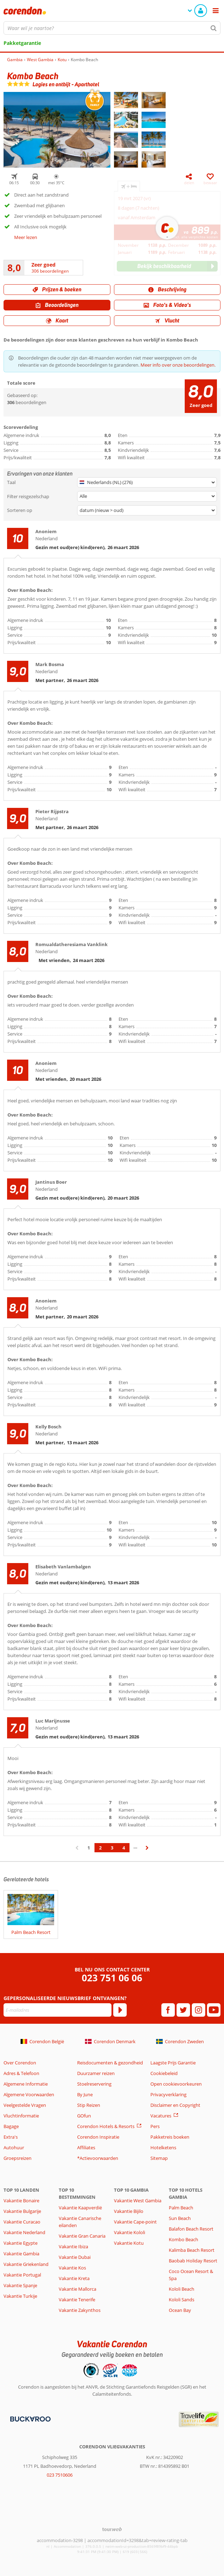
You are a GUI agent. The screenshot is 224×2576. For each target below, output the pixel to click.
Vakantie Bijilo (128, 2211)
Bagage (11, 2126)
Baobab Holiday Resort (193, 2260)
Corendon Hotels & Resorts (105, 2126)
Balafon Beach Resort (191, 2229)
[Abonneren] (120, 2010)
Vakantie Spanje (20, 2285)
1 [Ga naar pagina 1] (88, 1847)
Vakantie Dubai (75, 2257)
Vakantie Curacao (22, 2222)
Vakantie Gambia (21, 2253)
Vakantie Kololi (129, 2232)
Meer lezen (25, 237)
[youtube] (213, 2010)
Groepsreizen (17, 2158)
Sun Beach (180, 2218)
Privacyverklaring (168, 2094)
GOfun (84, 2115)
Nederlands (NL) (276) (106, 482)
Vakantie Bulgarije (22, 2211)
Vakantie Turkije (20, 2296)
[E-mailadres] (57, 2010)
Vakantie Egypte (21, 2243)
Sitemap (159, 2158)
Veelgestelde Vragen (25, 2105)
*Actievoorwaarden (97, 2158)
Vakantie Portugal (22, 2275)
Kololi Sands (181, 2299)
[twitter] (183, 2010)
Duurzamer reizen (96, 2073)
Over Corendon (20, 2062)
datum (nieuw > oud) (102, 510)
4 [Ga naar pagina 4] (123, 1847)
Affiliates (86, 2147)
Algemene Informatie (26, 2084)
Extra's (11, 2137)
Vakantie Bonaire (21, 2200)
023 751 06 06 (112, 1977)
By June (85, 2094)
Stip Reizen (88, 2105)
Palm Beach (181, 2207)
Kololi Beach (181, 2289)
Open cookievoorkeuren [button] (176, 2084)
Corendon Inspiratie (98, 2137)
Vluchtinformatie (21, 2115)
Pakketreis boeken (169, 2137)
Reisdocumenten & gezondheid (110, 2062)
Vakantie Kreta (74, 2278)
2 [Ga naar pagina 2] (100, 1847)
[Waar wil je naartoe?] (112, 28)
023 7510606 (60, 2475)
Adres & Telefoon (21, 2073)
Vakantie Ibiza (73, 2246)
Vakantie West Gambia (137, 2200)
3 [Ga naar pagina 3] (112, 1847)
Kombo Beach (183, 2239)
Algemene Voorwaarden (29, 2094)
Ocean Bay (180, 2310)
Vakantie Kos (72, 2268)
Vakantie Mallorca (77, 2289)
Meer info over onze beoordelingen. (178, 365)
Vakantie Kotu (129, 2243)
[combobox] (112, 28)
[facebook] (168, 2010)
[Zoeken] (213, 28)
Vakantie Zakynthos (79, 2310)
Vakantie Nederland (24, 2232)
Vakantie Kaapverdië (80, 2207)
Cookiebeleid (164, 2073)
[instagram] (198, 2010)
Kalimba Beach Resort (191, 2250)
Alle (83, 496)
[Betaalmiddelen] (29, 2418)
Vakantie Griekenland (26, 2264)
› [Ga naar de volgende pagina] (147, 1851)
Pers (155, 2126)
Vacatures (160, 2115)
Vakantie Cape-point (135, 2222)
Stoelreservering (94, 2084)
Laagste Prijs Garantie (173, 2062)
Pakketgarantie (22, 43)
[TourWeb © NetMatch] (112, 2529)
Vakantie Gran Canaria (82, 2236)
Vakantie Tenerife (77, 2299)
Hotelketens (163, 2147)
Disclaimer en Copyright (175, 2105)
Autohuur (14, 2147)
